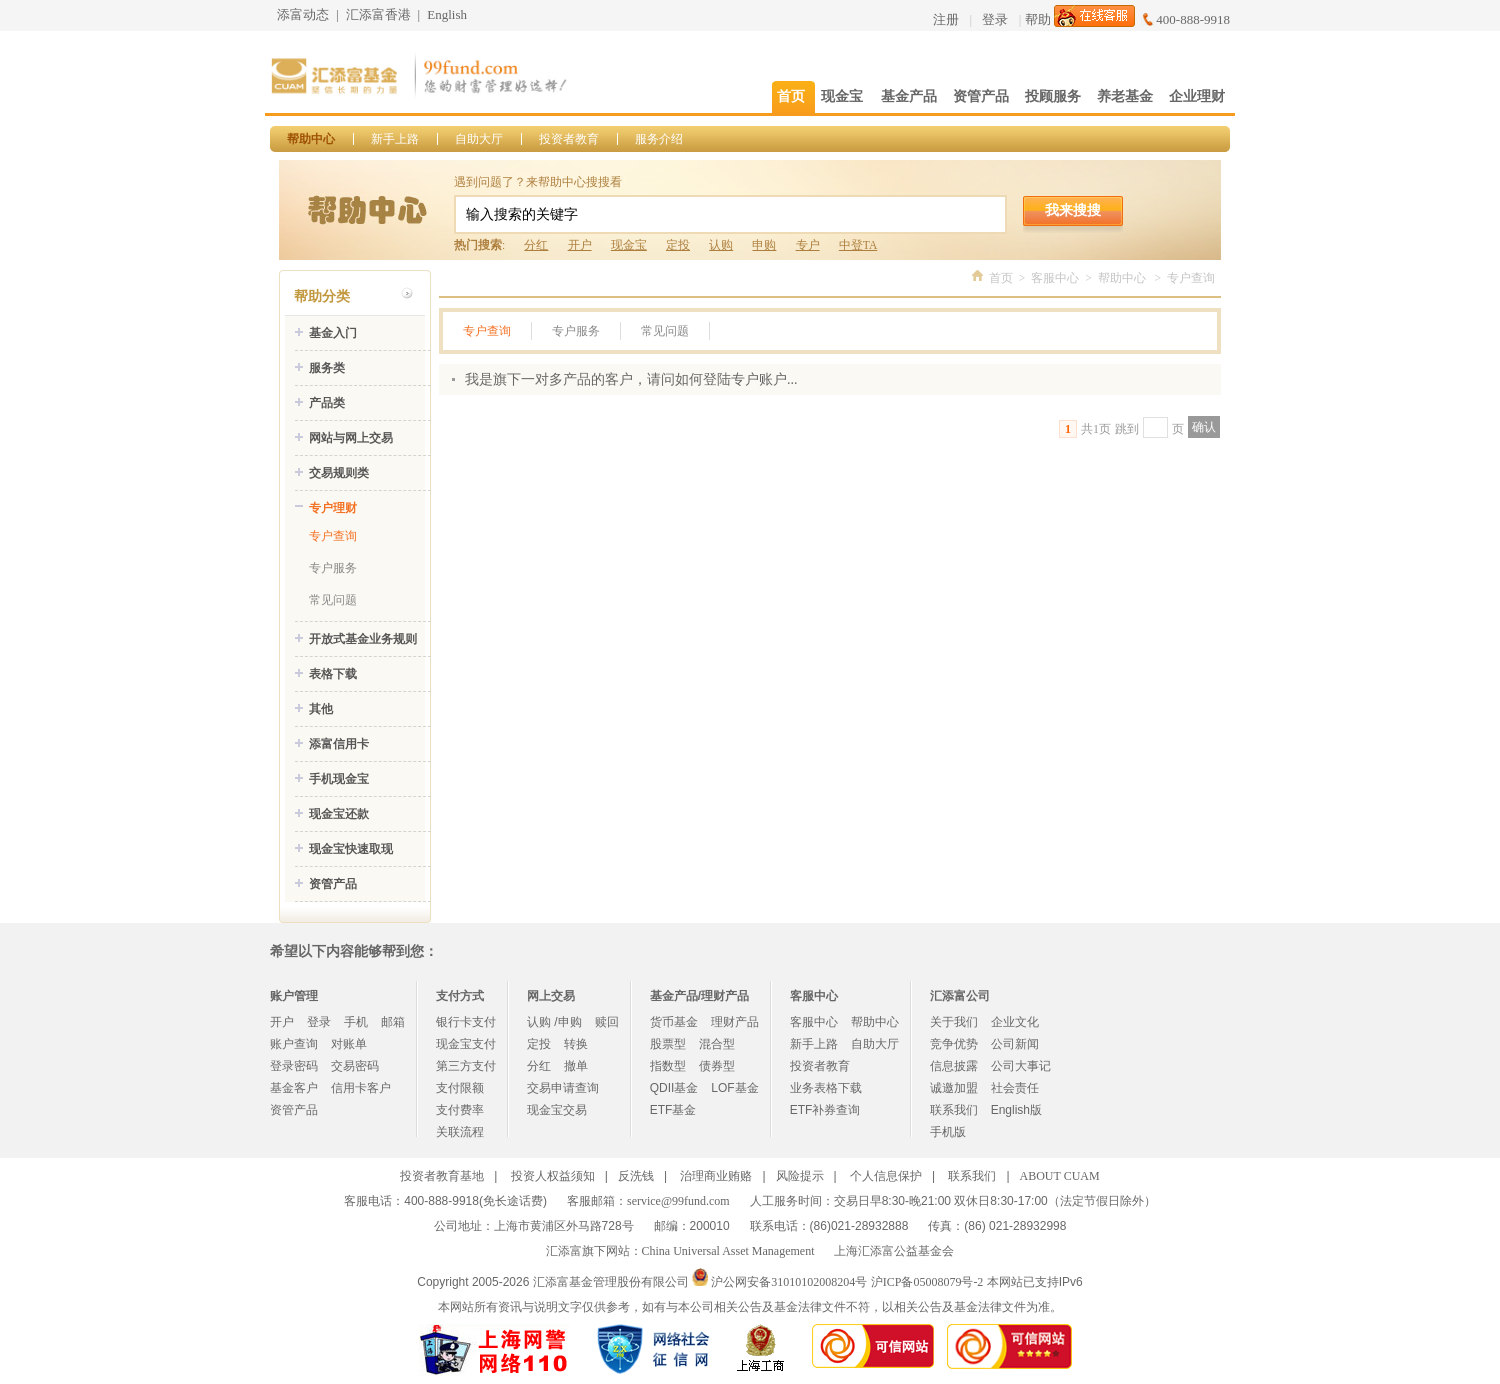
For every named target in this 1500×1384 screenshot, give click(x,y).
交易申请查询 (563, 1088)
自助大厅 (479, 139)
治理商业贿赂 (716, 1176)
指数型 (668, 1066)
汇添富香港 (378, 14)
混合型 (717, 1044)
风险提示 (800, 1176)
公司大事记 (1021, 1066)
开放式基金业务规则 (363, 639)
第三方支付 (466, 1066)
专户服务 (333, 568)
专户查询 (333, 536)
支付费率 (460, 1110)
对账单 (349, 1044)
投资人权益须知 (553, 1176)
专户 (808, 245)
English (447, 14)
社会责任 (1015, 1088)
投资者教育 (569, 139)
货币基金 (674, 1022)
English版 (1016, 1110)
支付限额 (460, 1088)
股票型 (668, 1044)
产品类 (327, 403)
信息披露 (954, 1066)
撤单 (576, 1066)
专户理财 (333, 508)
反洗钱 (636, 1176)
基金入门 (333, 333)
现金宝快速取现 (351, 849)
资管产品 (333, 884)
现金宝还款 (339, 814)
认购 (721, 245)
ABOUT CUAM (1060, 1176)
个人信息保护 (886, 1176)
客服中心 (1055, 278)
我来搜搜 (1073, 210)
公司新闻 (1015, 1044)
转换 (576, 1044)
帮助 (1038, 19)
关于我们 (954, 1022)
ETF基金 (673, 1110)
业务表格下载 (826, 1088)
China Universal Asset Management (728, 1251)
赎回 (607, 1022)
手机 (356, 1022)
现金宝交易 (557, 1110)
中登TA (858, 245)
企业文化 (1015, 1022)
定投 (678, 245)
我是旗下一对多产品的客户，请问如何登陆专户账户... (631, 379)
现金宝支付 (466, 1044)
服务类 (327, 368)
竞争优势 (954, 1044)
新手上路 (395, 139)
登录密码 (294, 1066)
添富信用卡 (339, 744)
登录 (995, 19)
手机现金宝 (339, 779)
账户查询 (294, 1044)
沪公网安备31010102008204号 (789, 1282)
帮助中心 (311, 139)
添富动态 (303, 14)
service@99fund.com (678, 1201)
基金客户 (294, 1088)
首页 (1001, 278)
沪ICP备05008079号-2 (927, 1282)
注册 (946, 19)
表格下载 (333, 674)
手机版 (948, 1132)
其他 (321, 709)
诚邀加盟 (954, 1088)
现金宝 (629, 245)
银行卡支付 (466, 1022)
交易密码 (355, 1066)
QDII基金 (674, 1088)
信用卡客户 (361, 1088)
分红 (536, 245)
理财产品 (735, 1022)
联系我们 (954, 1110)
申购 (764, 245)
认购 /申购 (554, 1022)
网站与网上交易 (351, 438)
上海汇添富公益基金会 (894, 1251)
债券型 (717, 1066)
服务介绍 (659, 139)
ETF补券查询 (825, 1110)
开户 (580, 245)
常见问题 (333, 600)
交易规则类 (339, 473)
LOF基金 (734, 1088)
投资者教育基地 (442, 1176)
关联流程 (460, 1132)
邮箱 (393, 1022)
